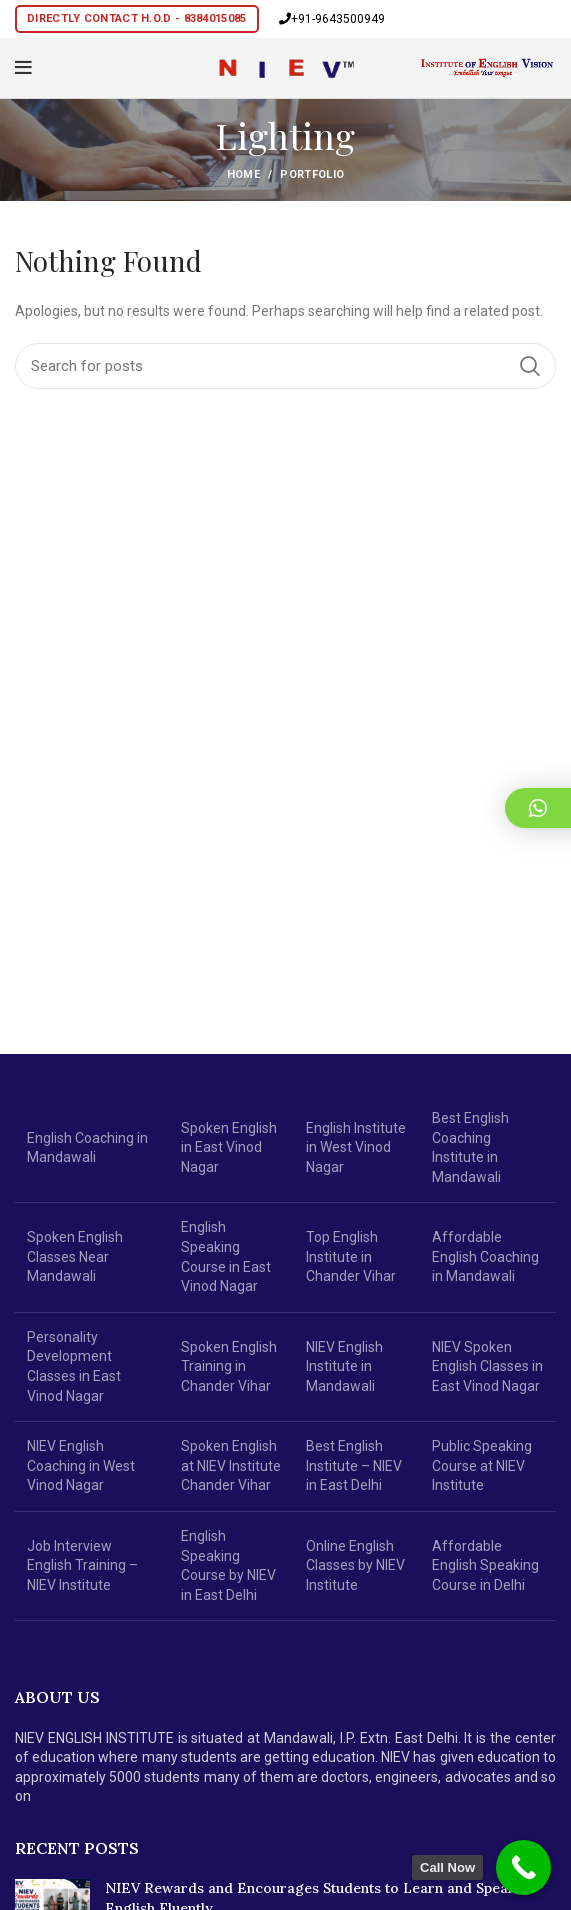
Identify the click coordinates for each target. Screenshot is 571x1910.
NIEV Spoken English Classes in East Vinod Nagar (487, 1366)
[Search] (285, 366)
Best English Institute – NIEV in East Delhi (354, 1465)
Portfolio (312, 174)
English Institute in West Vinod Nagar (356, 1147)
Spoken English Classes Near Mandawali (75, 1256)
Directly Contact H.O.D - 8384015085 (137, 18)
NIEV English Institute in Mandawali (344, 1366)
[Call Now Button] (523, 1867)
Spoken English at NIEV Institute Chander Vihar (231, 1465)
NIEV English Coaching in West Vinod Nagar (81, 1465)
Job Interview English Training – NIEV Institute (82, 1565)
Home (243, 174)
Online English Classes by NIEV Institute (355, 1565)
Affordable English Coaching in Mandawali (485, 1256)
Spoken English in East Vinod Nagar (229, 1147)
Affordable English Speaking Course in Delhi (485, 1565)
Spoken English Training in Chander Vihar (229, 1366)
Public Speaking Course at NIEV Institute (482, 1465)
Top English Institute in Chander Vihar (351, 1256)
